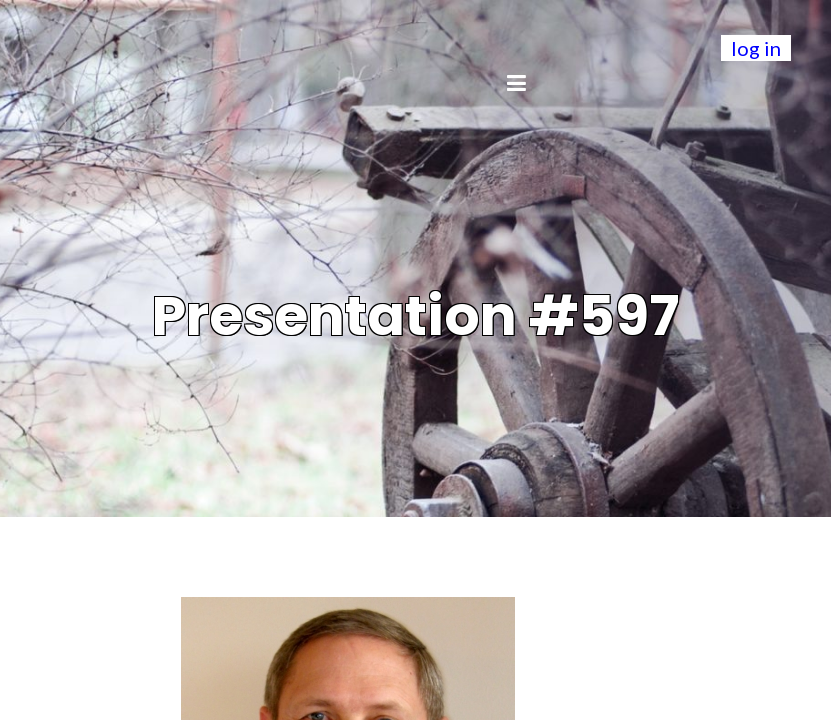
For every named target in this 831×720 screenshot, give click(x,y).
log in (756, 48)
